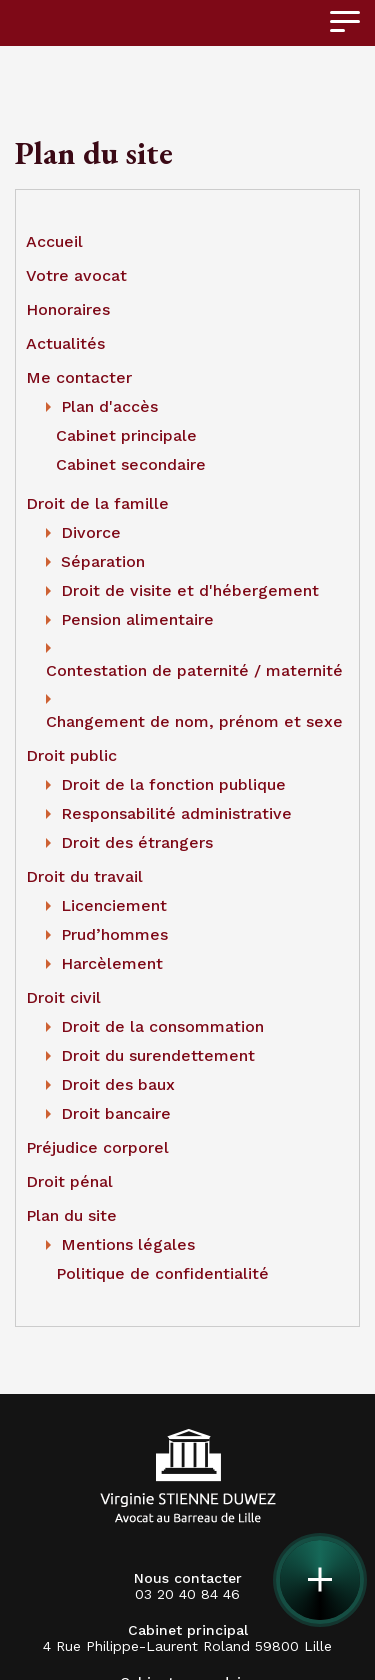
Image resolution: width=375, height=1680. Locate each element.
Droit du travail (84, 876)
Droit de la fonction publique (173, 784)
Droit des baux (118, 1084)
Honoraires (68, 309)
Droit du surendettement (158, 1055)
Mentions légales (128, 1244)
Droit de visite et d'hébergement (190, 590)
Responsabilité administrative (176, 813)
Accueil (54, 241)
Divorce (91, 532)
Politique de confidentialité (162, 1273)
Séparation (103, 561)
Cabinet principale (126, 435)
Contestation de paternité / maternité (194, 670)
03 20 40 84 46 (187, 1586)
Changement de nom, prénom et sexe (194, 721)
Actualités (65, 343)
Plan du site (71, 1215)
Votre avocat (76, 275)
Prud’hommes (114, 934)
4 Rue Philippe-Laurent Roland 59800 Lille (187, 1646)
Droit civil (63, 997)
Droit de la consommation (162, 1026)
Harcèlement (112, 963)
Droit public (71, 755)
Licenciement (114, 905)
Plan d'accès (109, 406)
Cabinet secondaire (131, 464)
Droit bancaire (116, 1113)
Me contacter (79, 377)
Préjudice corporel (97, 1147)
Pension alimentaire (137, 619)
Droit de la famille (97, 503)
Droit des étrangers (137, 842)
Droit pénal (69, 1181)
